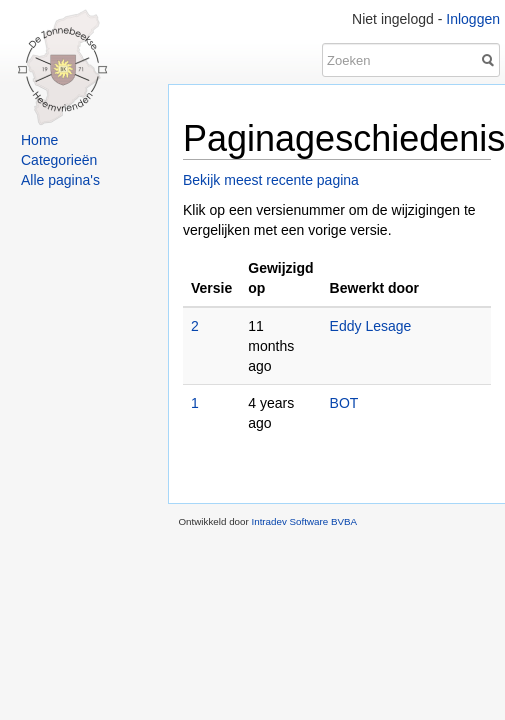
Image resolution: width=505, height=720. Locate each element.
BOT (344, 403)
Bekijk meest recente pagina (271, 180)
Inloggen (473, 19)
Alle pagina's (60, 180)
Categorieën (59, 160)
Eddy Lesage (371, 326)
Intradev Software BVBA (304, 521)
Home (39, 140)
